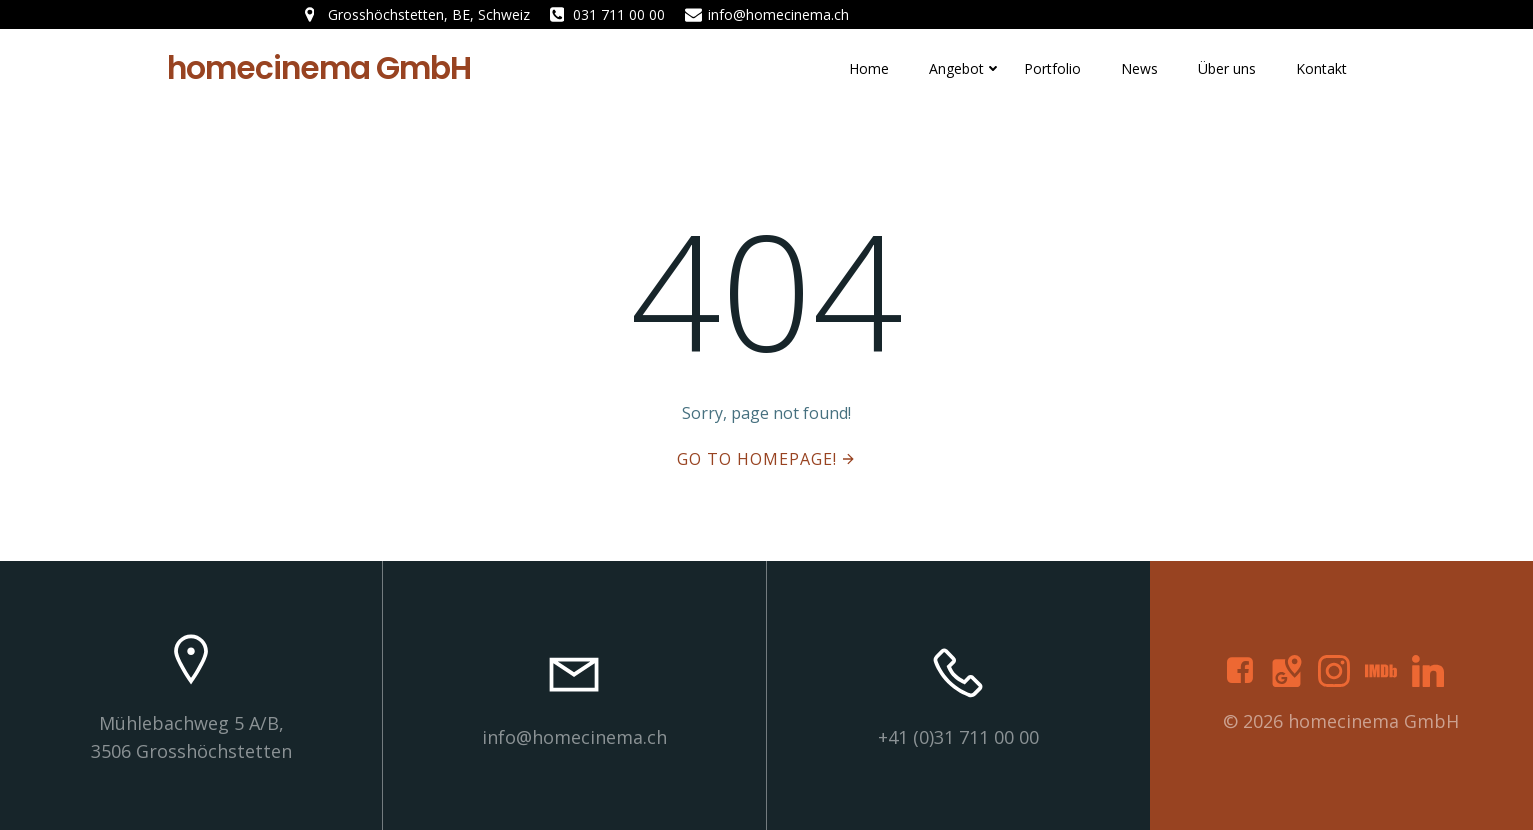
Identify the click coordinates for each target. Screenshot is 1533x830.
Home (869, 68)
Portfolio (1052, 68)
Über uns (1227, 68)
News (1139, 68)
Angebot (956, 68)
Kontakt (1321, 68)
